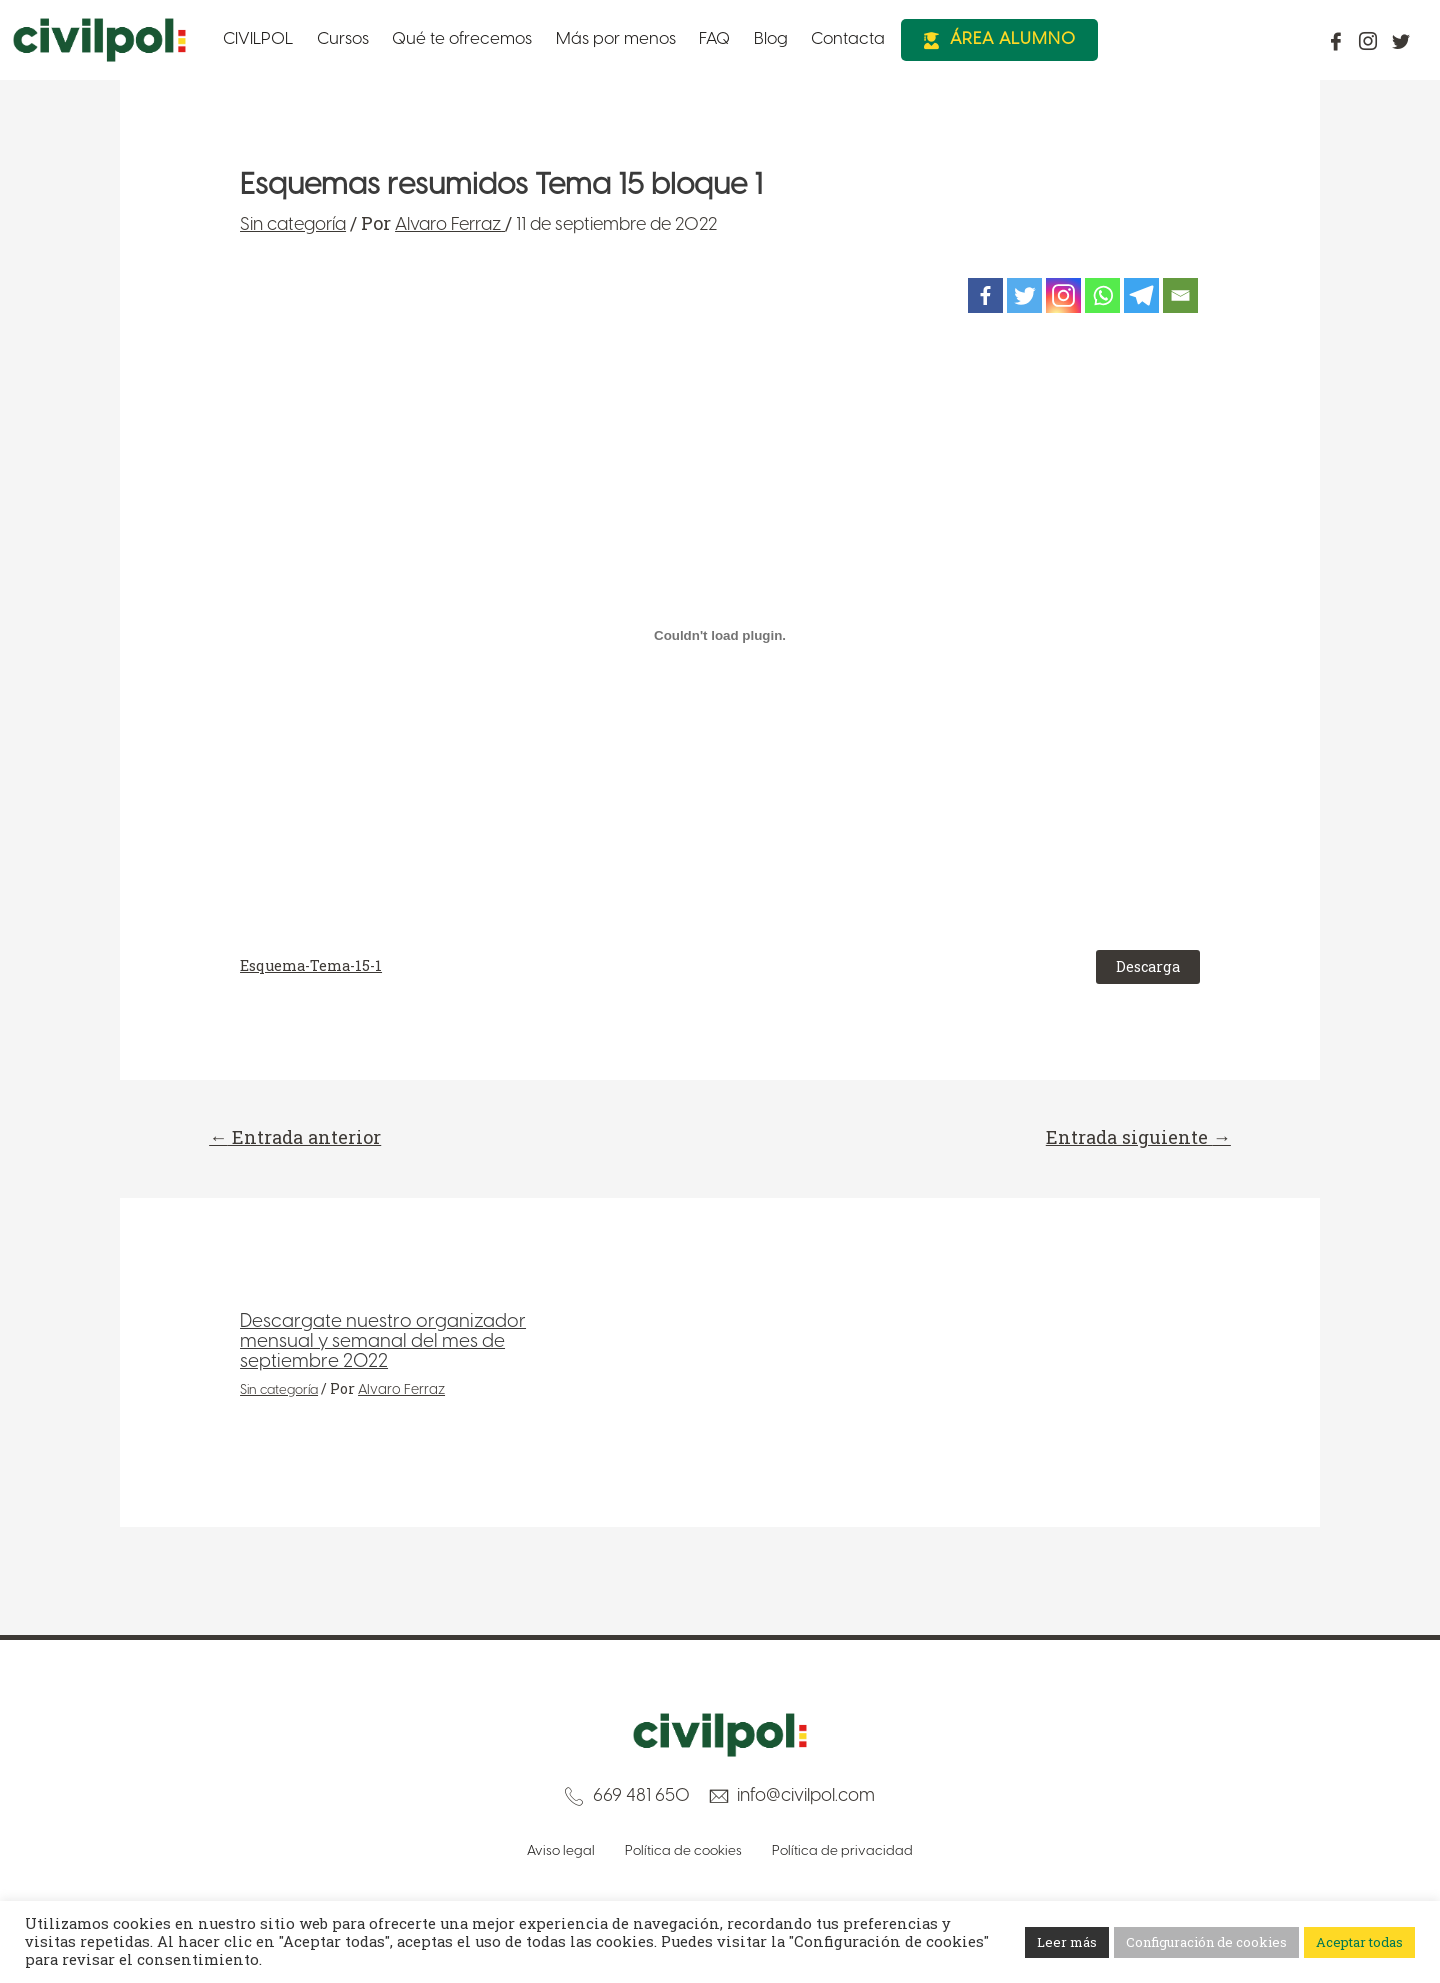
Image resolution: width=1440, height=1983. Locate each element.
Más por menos (571, 39)
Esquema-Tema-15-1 (311, 965)
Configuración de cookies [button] (1206, 1942)
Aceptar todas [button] (1359, 1942)
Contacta (775, 39)
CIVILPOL (249, 39)
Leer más (1067, 1942)
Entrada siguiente (1131, 1138)
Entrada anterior (303, 1138)
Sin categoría (293, 225)
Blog (707, 39)
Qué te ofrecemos (433, 39)
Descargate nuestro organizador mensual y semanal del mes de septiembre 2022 (388, 1344)
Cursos (325, 39)
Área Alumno (937, 39)
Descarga (1148, 966)
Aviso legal (555, 1851)
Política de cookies (683, 1851)
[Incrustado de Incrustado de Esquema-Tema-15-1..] (720, 635)
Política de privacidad (848, 1851)
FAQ (659, 39)
